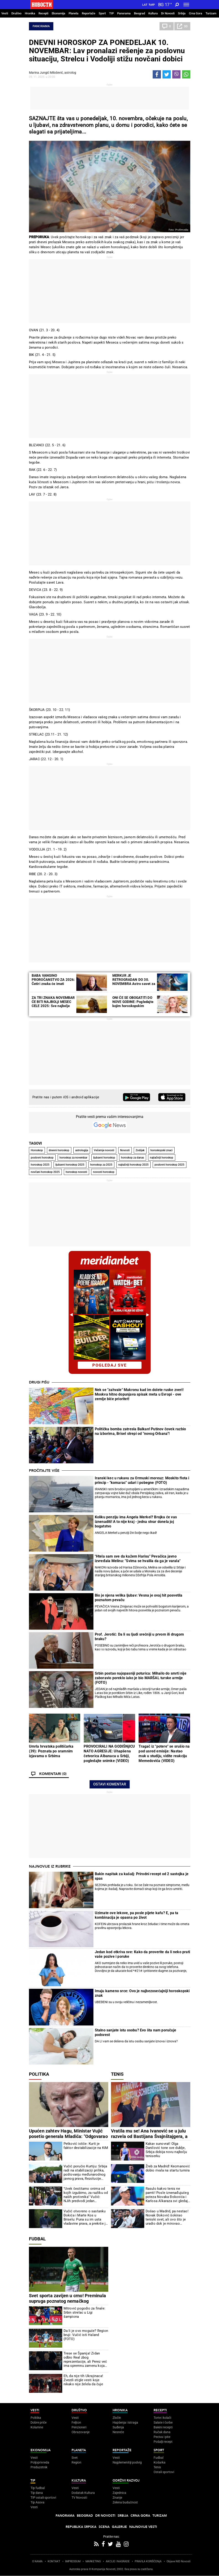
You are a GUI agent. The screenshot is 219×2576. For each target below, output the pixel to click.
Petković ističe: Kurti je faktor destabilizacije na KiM (86, 2146)
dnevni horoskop (59, 1150)
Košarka (159, 2462)
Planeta (73, 13)
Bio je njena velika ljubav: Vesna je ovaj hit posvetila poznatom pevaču (139, 1597)
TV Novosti (79, 2497)
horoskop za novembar (73, 1157)
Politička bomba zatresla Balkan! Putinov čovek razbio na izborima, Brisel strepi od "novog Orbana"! (140, 1431)
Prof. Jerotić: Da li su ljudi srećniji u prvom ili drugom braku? (139, 1636)
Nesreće (118, 2432)
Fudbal (37, 2239)
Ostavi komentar (109, 1784)
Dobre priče (38, 2422)
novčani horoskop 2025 (45, 1172)
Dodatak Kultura (83, 2493)
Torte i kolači (162, 2417)
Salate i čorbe (163, 2422)
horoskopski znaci (161, 1150)
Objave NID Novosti (179, 2561)
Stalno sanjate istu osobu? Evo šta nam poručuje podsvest (135, 2032)
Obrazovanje (81, 2432)
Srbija (182, 13)
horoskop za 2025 (101, 1164)
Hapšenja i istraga (125, 2422)
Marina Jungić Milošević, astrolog (52, 72)
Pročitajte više (44, 1470)
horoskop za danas (132, 1157)
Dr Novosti (168, 13)
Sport (102, 13)
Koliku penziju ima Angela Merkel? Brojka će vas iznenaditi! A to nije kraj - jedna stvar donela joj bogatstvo (136, 1521)
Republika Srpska (81, 2527)
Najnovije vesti (143, 2527)
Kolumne (37, 2427)
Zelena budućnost (125, 2502)
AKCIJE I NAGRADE (118, 2561)
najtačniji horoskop (161, 1157)
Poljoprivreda (40, 2462)
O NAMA (37, 2561)
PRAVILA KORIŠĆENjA (148, 2561)
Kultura (153, 13)
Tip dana (37, 2493)
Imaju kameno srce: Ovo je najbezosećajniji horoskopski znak (142, 1993)
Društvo (16, 13)
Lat (144, 4)
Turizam (211, 13)
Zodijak (140, 1150)
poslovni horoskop (42, 1157)
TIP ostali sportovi (43, 2497)
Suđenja (118, 2427)
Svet (75, 2457)
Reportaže (88, 13)
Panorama (124, 13)
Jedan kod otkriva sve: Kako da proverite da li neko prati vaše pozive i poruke (142, 1954)
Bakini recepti (163, 2427)
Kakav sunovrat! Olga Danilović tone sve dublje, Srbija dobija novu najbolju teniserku (166, 2150)
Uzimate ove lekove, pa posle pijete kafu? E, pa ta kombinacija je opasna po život (136, 1915)
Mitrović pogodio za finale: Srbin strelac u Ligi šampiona (84, 2312)
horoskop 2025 (40, 1164)
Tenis (117, 2074)
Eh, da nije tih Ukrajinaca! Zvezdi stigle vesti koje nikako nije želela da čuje (83, 2380)
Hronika (30, 13)
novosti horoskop (103, 1172)
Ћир (152, 4)
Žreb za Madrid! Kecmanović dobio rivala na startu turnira (168, 2168)
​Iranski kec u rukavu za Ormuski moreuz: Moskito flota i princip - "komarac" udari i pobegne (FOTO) (142, 1480)
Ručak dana (162, 2432)
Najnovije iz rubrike (50, 1866)
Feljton (76, 2422)
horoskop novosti (76, 1172)
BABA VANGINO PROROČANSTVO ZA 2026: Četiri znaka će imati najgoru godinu (53, 982)
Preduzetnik (39, 2467)
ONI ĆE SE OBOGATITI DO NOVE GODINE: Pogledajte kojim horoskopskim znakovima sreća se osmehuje (133, 1006)
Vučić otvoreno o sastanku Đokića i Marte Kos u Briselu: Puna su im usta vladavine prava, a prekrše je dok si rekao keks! (86, 2217)
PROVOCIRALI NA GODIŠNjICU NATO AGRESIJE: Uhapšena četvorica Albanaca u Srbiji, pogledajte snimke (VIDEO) (109, 1753)
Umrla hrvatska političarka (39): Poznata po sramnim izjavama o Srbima (51, 1751)
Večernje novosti (104, 1150)
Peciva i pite (162, 2437)
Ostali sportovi (164, 2472)
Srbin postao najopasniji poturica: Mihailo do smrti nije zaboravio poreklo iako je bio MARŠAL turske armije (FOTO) (140, 1678)
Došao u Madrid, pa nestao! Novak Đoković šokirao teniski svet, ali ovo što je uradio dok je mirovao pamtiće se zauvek (167, 2217)
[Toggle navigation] (186, 4)
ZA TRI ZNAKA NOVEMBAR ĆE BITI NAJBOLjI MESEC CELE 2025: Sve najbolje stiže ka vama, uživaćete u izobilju (53, 1006)
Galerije (119, 2527)
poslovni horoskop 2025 (169, 1164)
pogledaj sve (109, 1365)
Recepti (43, 13)
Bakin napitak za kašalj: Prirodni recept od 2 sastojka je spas (141, 1876)
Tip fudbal (38, 2488)
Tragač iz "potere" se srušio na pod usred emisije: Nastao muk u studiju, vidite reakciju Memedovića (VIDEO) (164, 1753)
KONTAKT (54, 2561)
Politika (39, 2074)
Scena (104, 2527)
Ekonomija (58, 13)
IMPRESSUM (72, 2561)
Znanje (117, 2497)
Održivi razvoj (126, 2480)
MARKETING (93, 2561)
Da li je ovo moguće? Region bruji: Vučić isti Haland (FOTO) (86, 2335)
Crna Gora (195, 13)
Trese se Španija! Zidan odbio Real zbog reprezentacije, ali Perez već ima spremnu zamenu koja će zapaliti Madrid (85, 2359)
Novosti (125, 1150)
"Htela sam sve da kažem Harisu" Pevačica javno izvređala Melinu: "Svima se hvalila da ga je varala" (137, 1558)
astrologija (81, 1150)
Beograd (139, 13)
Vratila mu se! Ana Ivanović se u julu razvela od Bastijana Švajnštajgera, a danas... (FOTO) (149, 2136)
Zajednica (119, 2493)
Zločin (117, 2417)
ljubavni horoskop (104, 1157)
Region (76, 2462)
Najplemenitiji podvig (127, 2462)
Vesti (4, 13)
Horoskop (37, 1150)
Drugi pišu (39, 1382)
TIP (111, 13)
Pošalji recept (163, 2441)
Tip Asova (37, 2502)
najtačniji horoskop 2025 (133, 1164)
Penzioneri (79, 2427)
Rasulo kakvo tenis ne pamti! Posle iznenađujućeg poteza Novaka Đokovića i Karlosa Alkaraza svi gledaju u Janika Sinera (168, 2195)
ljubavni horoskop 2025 (69, 1164)
